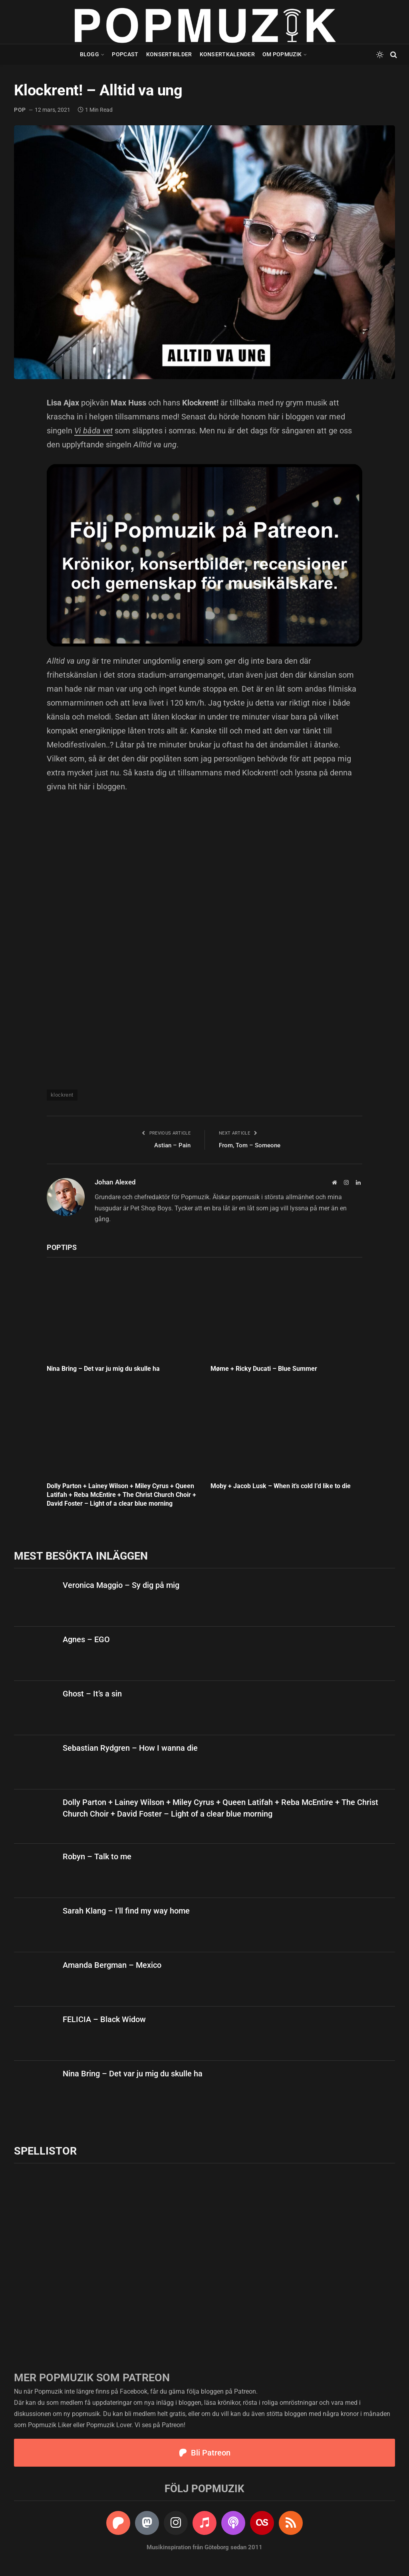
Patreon (245, 2391)
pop (20, 110)
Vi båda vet (93, 430)
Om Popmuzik (282, 54)
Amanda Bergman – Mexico (112, 1965)
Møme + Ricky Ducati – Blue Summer (263, 1368)
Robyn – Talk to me (97, 1856)
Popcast (125, 54)
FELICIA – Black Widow (104, 2019)
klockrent (62, 1095)
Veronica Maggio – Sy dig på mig (121, 1585)
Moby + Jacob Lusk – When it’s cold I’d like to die (280, 1486)
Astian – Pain (172, 1145)
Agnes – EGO (86, 1639)
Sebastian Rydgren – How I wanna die (130, 1748)
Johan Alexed (115, 1182)
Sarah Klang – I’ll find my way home (126, 1911)
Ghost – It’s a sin (92, 1693)
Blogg (89, 54)
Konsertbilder (169, 54)
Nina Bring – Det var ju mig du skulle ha (103, 1368)
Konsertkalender (227, 54)
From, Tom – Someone (249, 1145)
